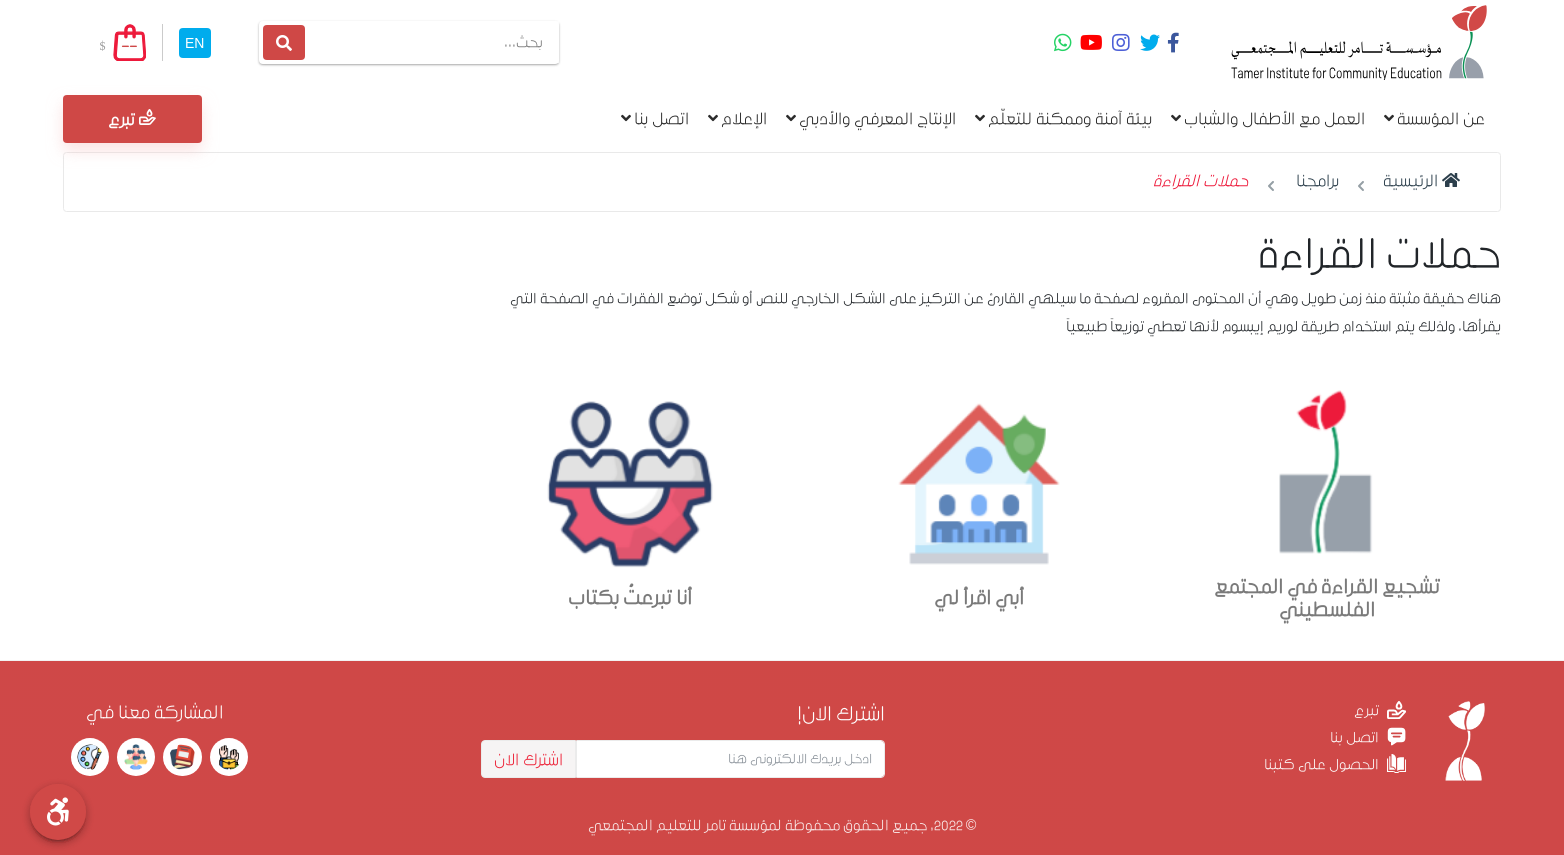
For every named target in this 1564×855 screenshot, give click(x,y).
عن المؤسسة (1434, 118)
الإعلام (737, 118)
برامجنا (1317, 180)
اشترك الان (528, 759)
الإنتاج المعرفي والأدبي (871, 118)
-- (129, 45)
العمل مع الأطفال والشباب (1268, 118)
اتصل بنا (655, 118)
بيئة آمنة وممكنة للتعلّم (1063, 118)
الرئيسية (1421, 180)
